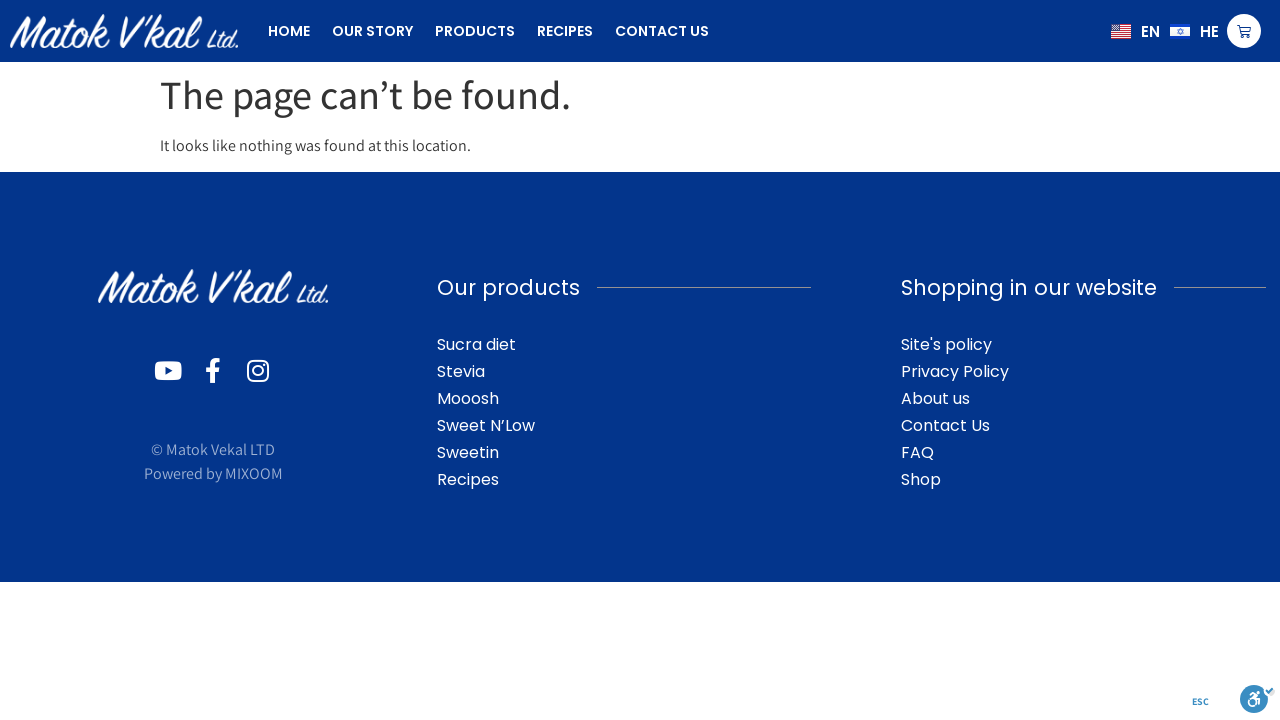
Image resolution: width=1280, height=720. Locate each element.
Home (289, 31)
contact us (662, 31)
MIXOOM (254, 473)
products (475, 31)
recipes (565, 31)
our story (372, 31)
